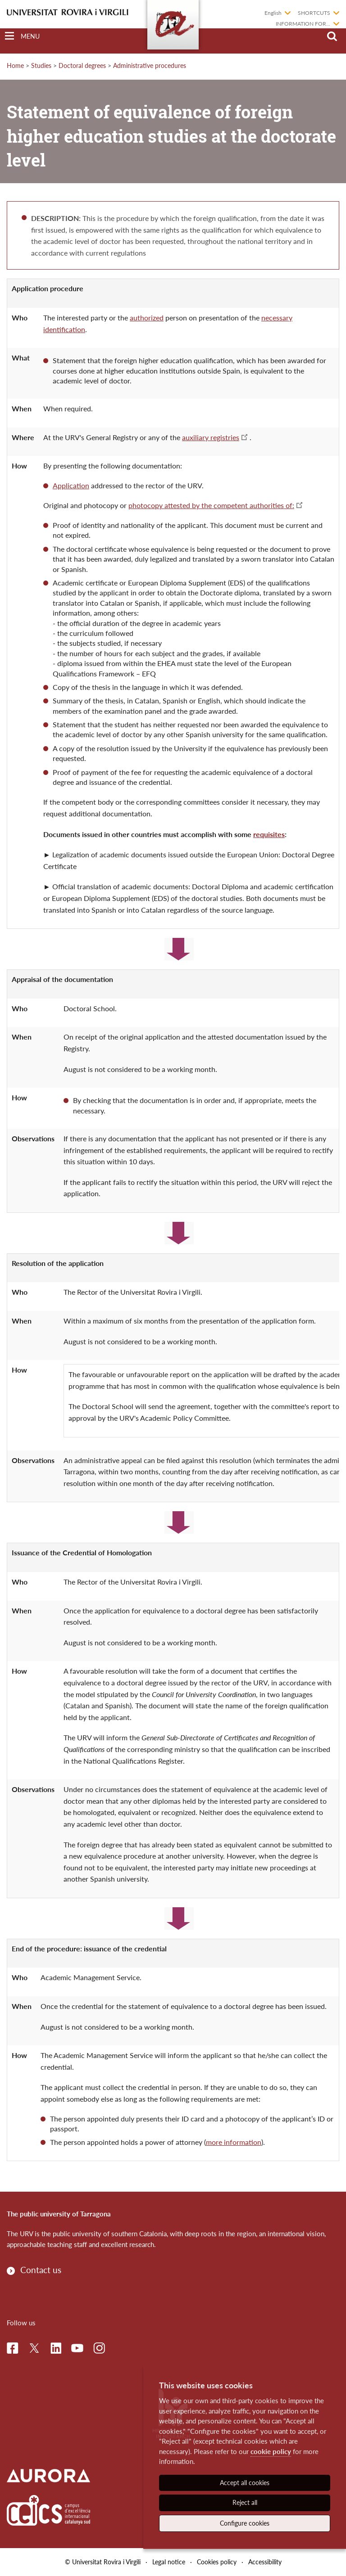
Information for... (303, 23)
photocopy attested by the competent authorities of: (211, 505)
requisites (269, 834)
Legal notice (168, 2562)
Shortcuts (314, 12)
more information (233, 2142)
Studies (41, 65)
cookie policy (270, 2451)
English (273, 12)
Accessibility (265, 2562)
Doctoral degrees (82, 65)
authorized (147, 317)
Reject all (244, 2502)
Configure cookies (244, 2523)
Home (15, 65)
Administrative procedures (149, 65)
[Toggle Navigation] (22, 36)
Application (71, 485)
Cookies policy (217, 2562)
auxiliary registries (210, 437)
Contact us (40, 2270)
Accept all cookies (244, 2482)
